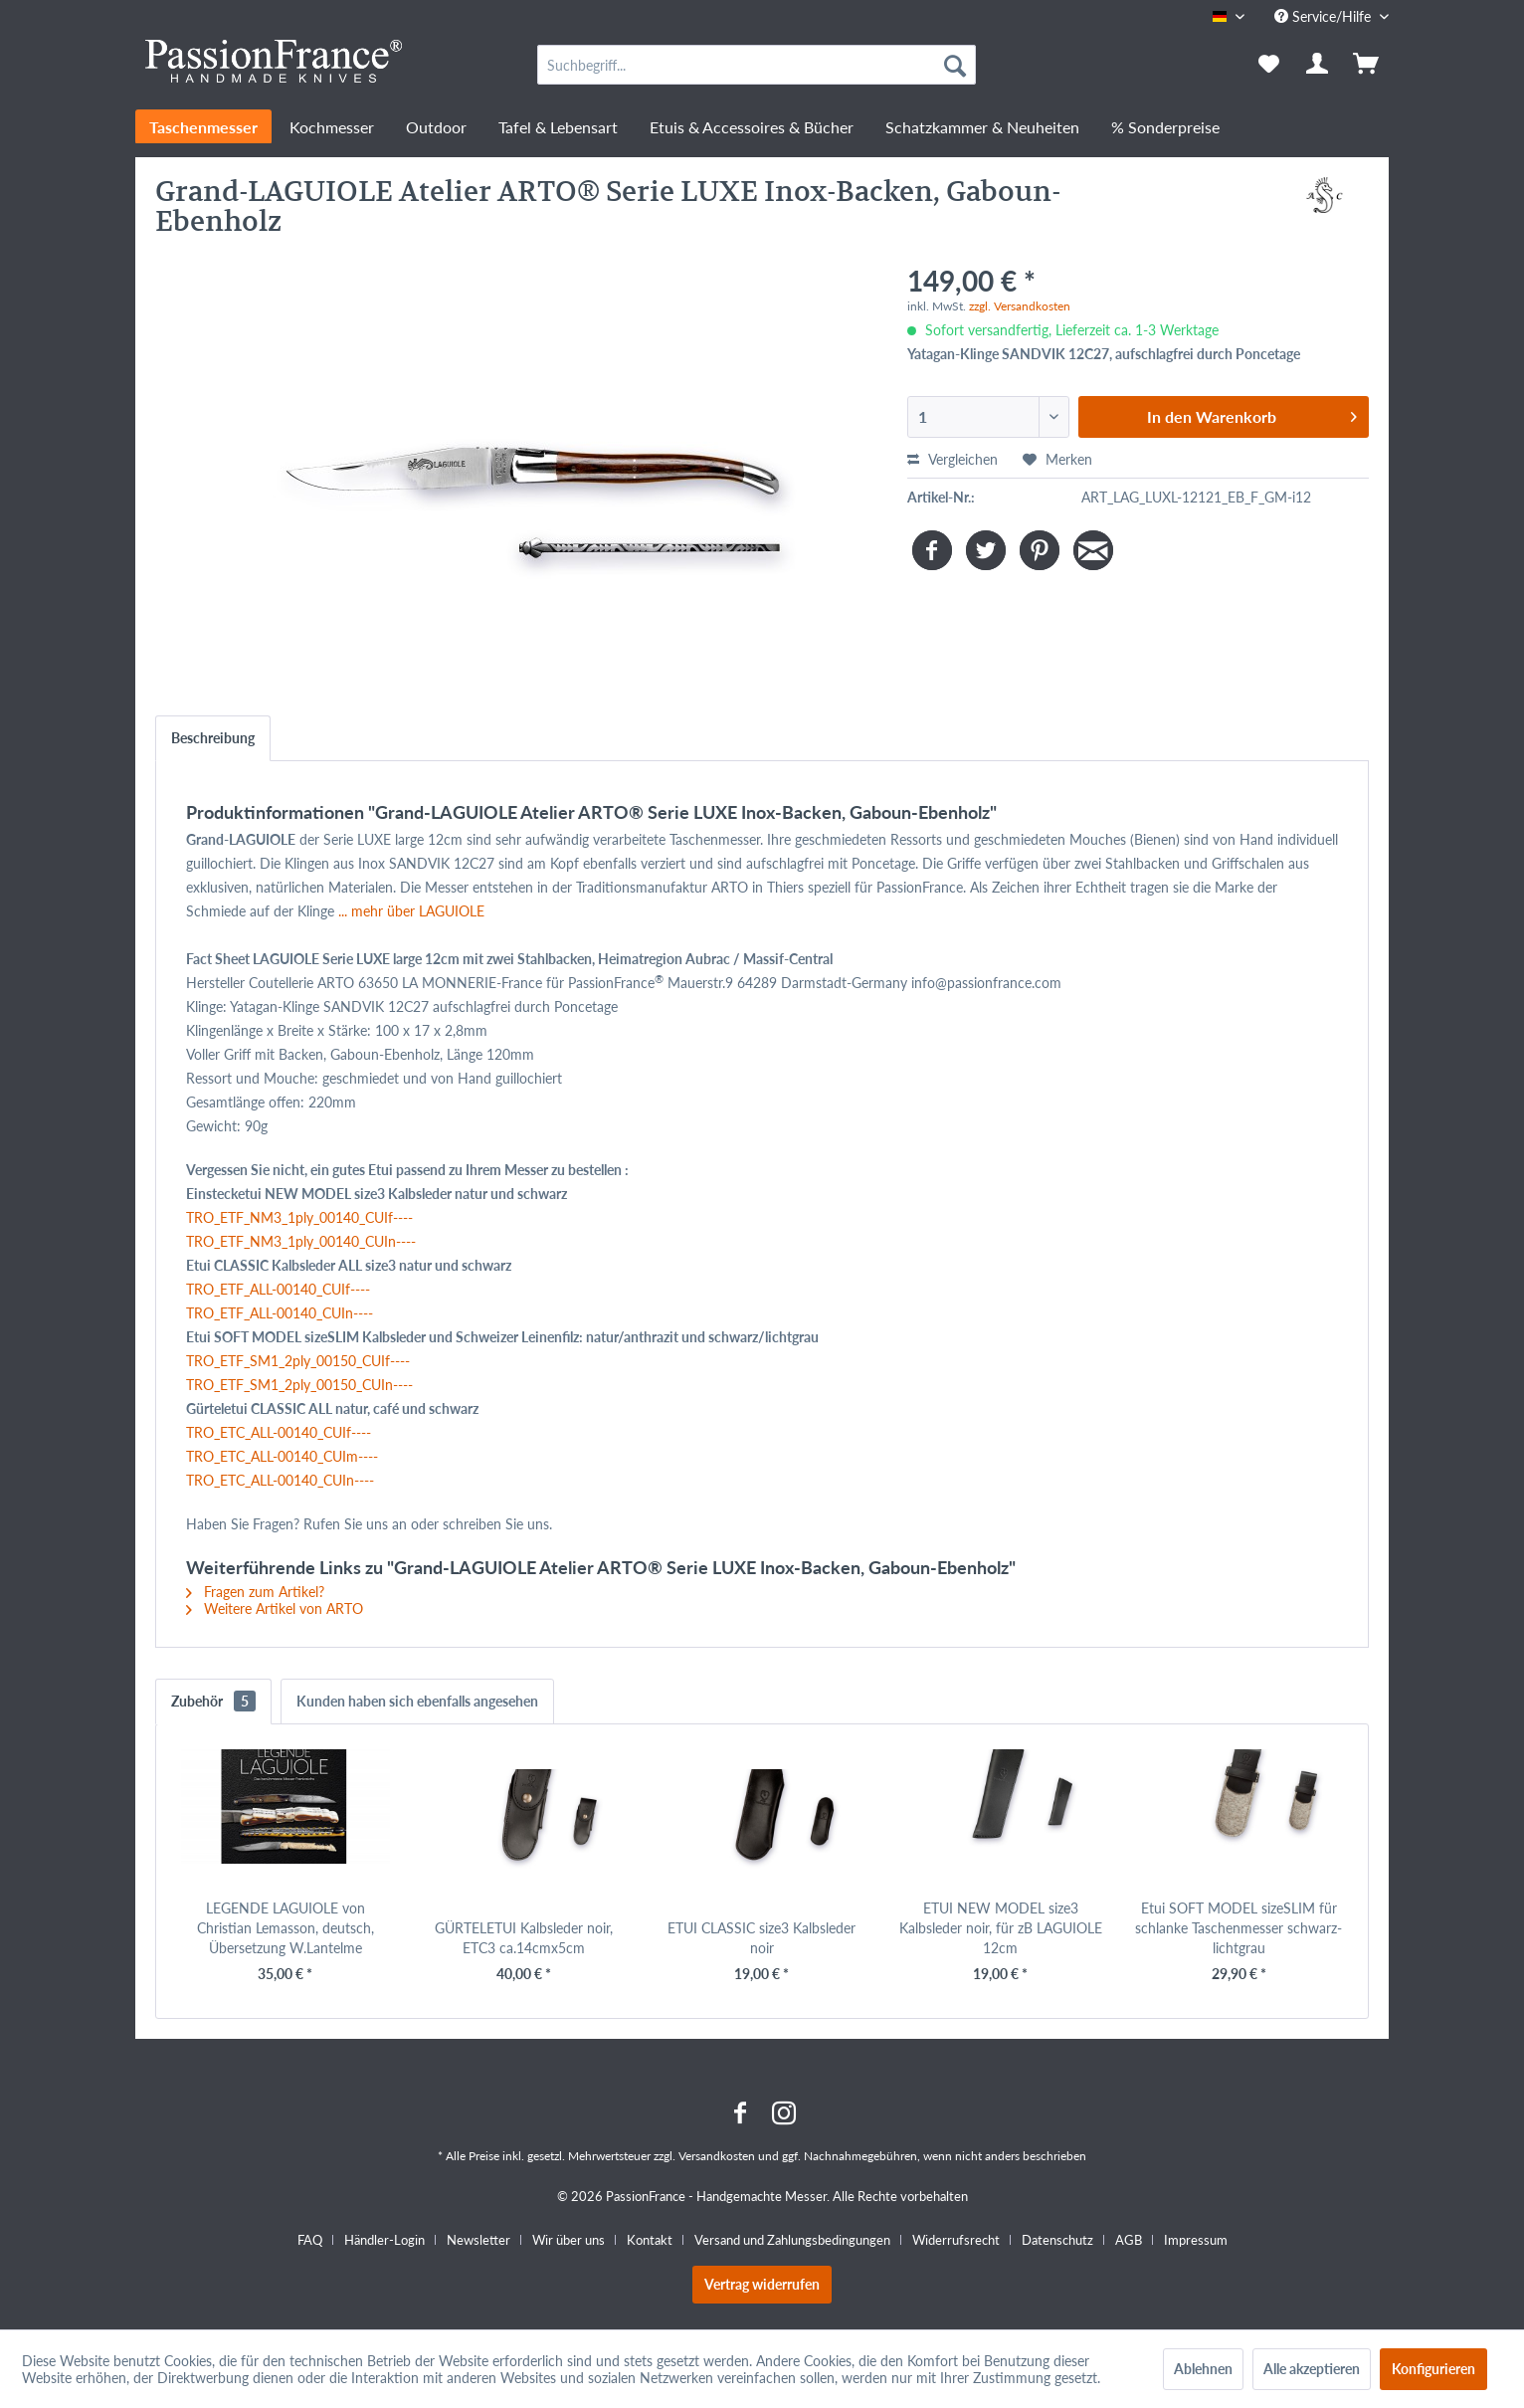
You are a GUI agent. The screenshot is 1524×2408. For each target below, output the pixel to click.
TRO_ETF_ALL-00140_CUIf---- (278, 1289)
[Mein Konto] (1318, 65)
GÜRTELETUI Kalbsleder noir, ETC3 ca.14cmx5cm (524, 1937)
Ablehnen (1203, 2368)
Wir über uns (568, 2240)
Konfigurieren (1433, 2368)
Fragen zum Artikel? (255, 1591)
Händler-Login (384, 2240)
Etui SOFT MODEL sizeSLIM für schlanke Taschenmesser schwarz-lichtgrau (1238, 1928)
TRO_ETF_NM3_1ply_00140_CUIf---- (299, 1217)
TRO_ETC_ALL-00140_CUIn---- (280, 1480)
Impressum (1196, 2240)
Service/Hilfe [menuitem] (1324, 16)
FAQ (309, 2240)
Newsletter (478, 2240)
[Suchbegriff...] (756, 65)
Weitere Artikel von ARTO (274, 1608)
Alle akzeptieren (1311, 2368)
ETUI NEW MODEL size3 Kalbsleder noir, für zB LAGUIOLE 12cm (1000, 1928)
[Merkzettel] (1268, 65)
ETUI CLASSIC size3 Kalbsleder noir (761, 1937)
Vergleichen (952, 459)
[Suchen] (955, 65)
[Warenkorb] (1368, 65)
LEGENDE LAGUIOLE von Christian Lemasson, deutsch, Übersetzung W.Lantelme (285, 1928)
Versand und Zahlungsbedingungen (792, 2240)
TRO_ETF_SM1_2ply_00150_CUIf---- (298, 1360)
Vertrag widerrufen (762, 2284)
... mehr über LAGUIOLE (411, 911)
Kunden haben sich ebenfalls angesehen (417, 1701)
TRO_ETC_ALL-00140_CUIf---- (278, 1432)
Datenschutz (1057, 2240)
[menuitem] (756, 65)
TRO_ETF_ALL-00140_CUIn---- (279, 1312)
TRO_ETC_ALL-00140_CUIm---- (282, 1456)
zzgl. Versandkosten (1019, 306)
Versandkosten (716, 2155)
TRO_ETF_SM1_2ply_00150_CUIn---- (299, 1384)
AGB (1128, 2240)
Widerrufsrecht (956, 2240)
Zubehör (213, 1701)
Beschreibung (213, 737)
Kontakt (649, 2240)
